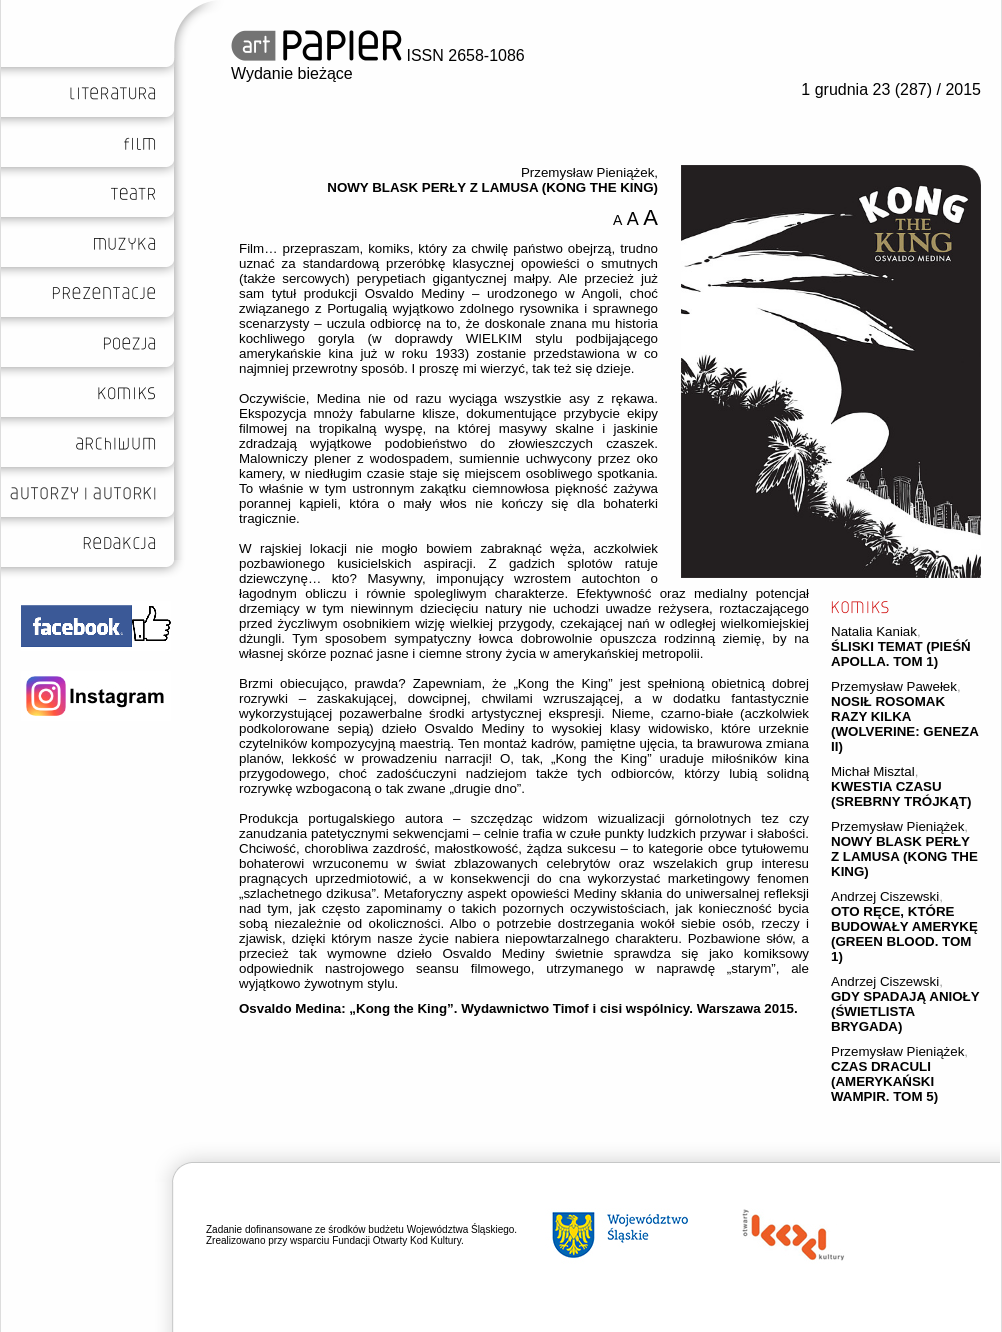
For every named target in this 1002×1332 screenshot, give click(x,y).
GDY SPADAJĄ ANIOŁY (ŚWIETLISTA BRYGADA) (905, 1011)
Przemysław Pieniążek (897, 826)
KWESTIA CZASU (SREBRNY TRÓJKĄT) (901, 794)
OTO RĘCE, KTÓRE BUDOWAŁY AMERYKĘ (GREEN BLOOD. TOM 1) (904, 934)
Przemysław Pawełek (894, 686)
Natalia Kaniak (874, 631)
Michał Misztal (873, 771)
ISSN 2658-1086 (378, 55)
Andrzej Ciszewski (885, 896)
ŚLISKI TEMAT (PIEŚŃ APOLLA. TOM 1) (901, 654)
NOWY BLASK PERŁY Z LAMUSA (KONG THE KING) (904, 856)
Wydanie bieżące (292, 73)
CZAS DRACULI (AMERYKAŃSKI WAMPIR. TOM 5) (884, 1081)
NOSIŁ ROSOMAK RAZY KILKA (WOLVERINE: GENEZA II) (904, 724)
